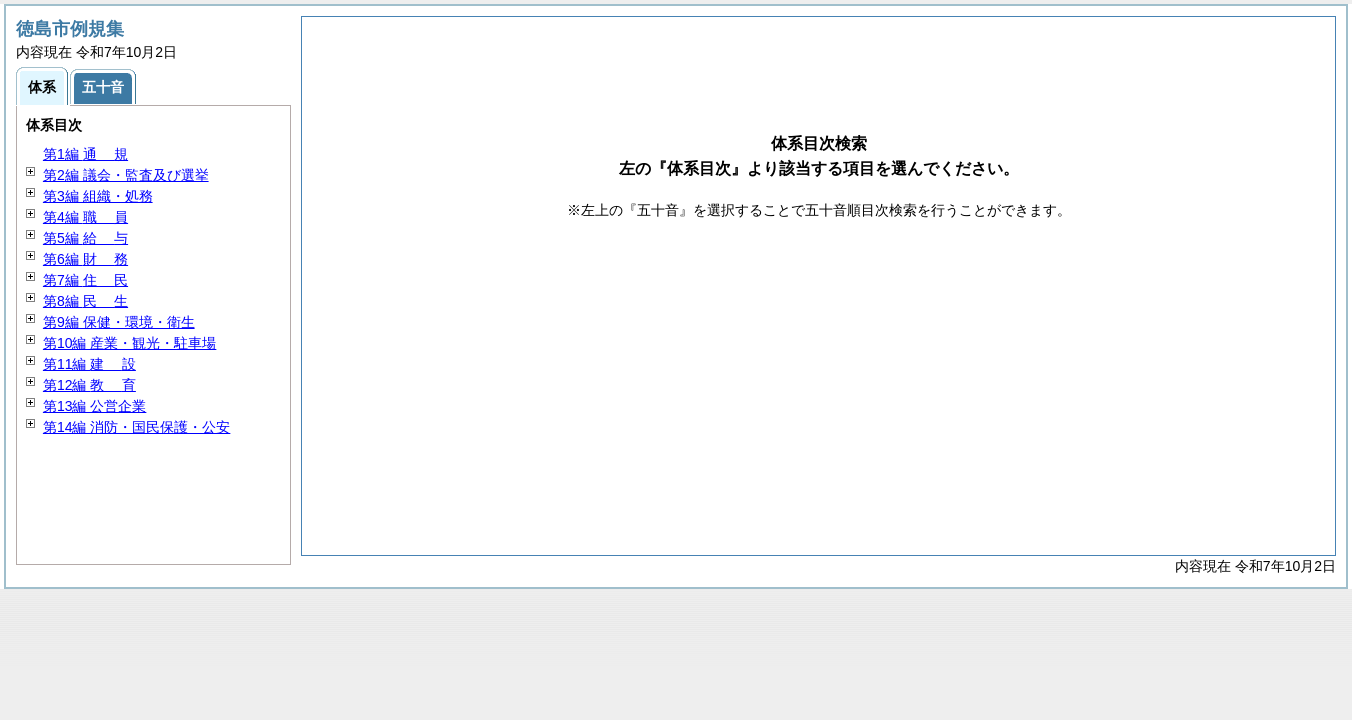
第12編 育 (89, 385)
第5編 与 (85, 238)
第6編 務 (85, 259)
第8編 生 (85, 301)
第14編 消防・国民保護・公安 (136, 427)
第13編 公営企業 (94, 406)
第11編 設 (89, 364)
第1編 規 (85, 154)
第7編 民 (85, 280)
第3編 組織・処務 (98, 196)
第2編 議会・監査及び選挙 (126, 175)
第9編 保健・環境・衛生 (119, 322)
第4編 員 (85, 217)
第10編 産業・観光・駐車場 (129, 343)
